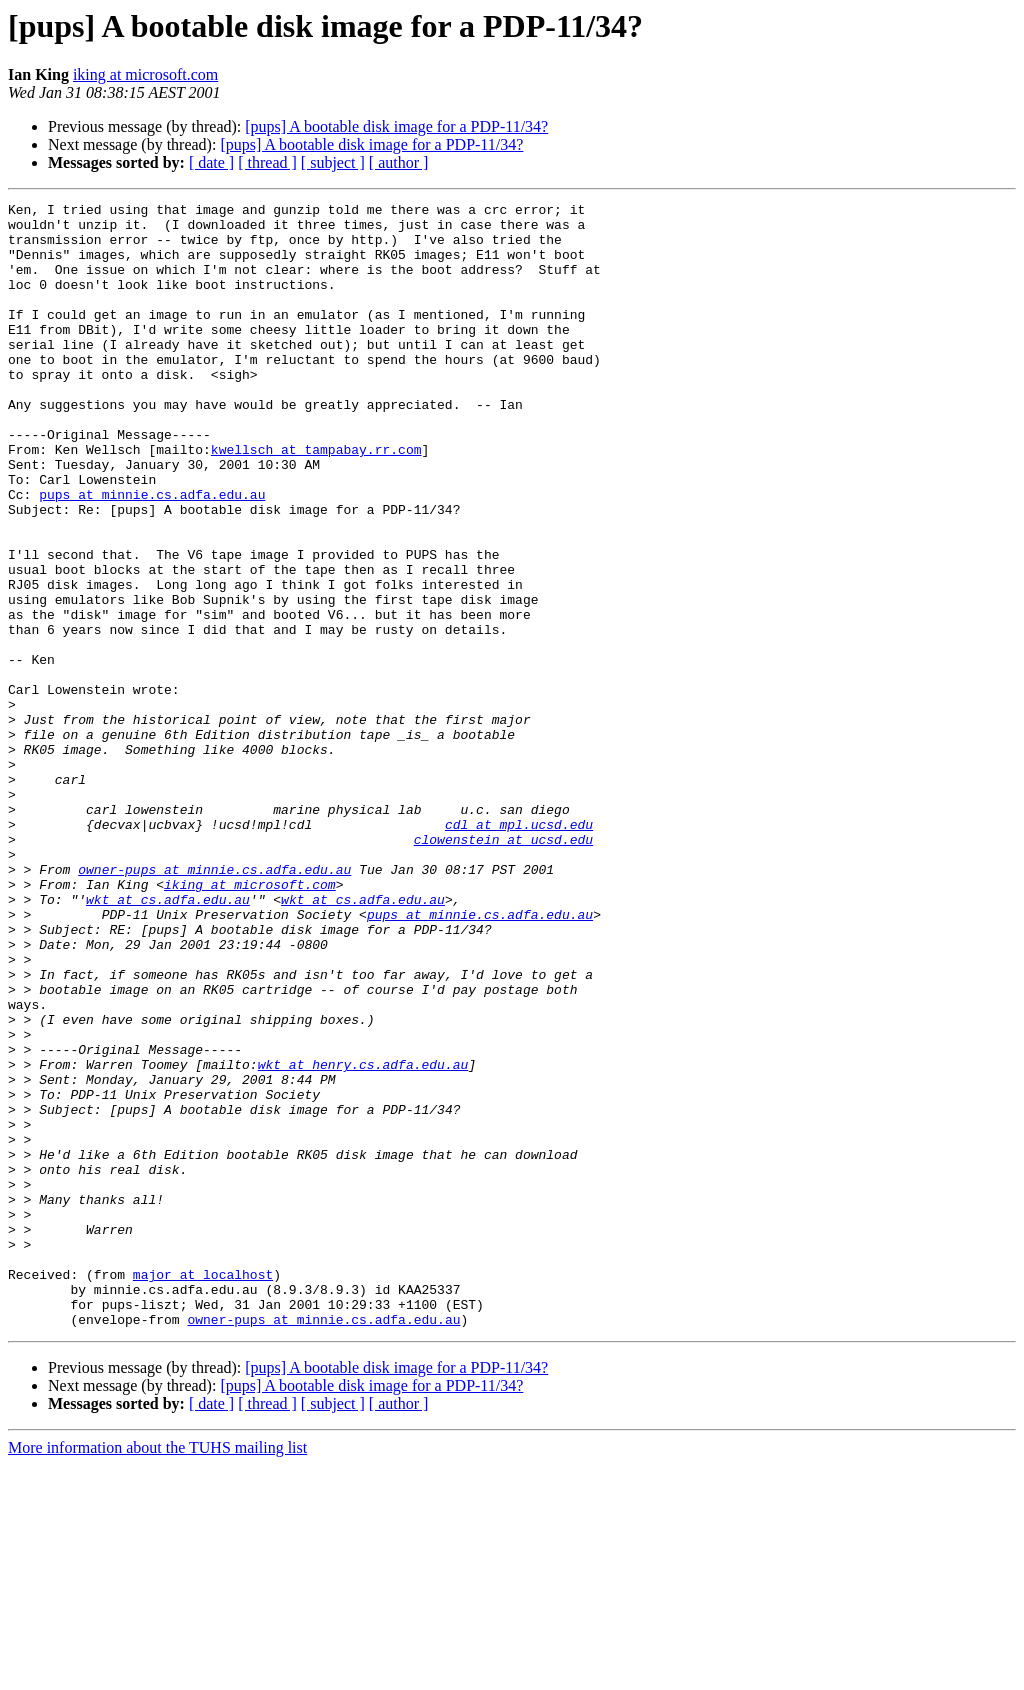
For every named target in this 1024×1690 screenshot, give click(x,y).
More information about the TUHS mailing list (157, 1672)
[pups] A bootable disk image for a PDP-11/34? (396, 126)
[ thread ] (267, 162)
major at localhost (203, 1490)
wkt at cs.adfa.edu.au (168, 1040)
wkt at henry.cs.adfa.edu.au (363, 1238)
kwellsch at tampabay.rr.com (316, 500)
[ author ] (399, 162)
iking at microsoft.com (145, 74)
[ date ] (211, 162)
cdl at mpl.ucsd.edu (519, 950)
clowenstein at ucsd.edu (503, 968)
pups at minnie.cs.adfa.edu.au (152, 554)
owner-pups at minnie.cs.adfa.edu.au (214, 1004)
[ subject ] (333, 162)
